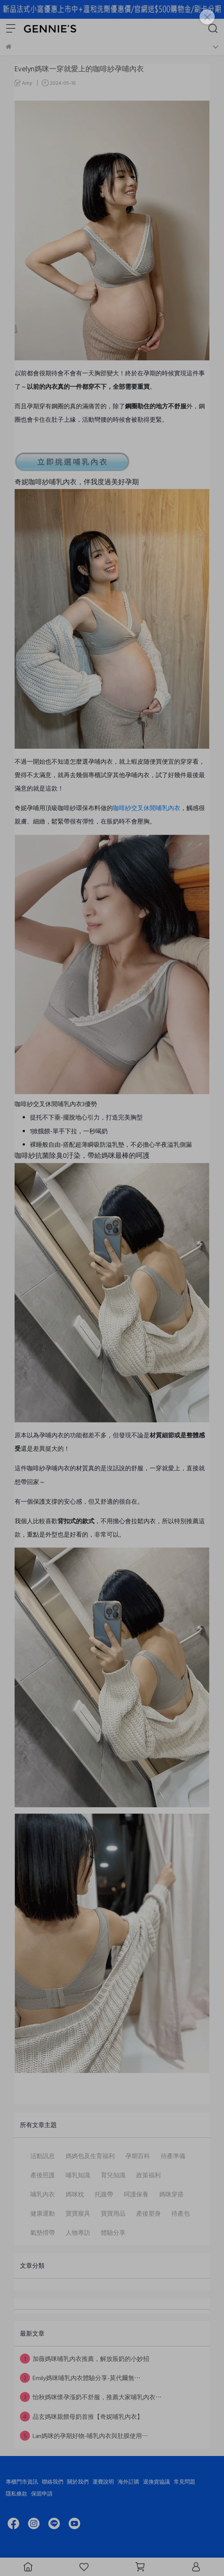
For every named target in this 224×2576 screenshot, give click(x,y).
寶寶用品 (113, 2213)
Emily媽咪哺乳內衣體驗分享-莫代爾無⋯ (80, 2378)
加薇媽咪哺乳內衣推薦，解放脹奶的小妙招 (84, 2359)
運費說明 (103, 2481)
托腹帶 (104, 2194)
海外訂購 (128, 2481)
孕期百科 (137, 2155)
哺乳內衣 (42, 2194)
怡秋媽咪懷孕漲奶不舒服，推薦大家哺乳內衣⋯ (90, 2397)
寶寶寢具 (78, 2213)
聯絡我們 (52, 2481)
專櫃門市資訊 (22, 2481)
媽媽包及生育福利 (90, 2155)
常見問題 (184, 2481)
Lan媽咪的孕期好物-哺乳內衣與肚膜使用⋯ (84, 2436)
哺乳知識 (78, 2175)
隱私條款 (16, 2493)
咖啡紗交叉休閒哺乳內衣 (146, 807)
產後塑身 (148, 2213)
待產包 (180, 2213)
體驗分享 (113, 2232)
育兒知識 (113, 2175)
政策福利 (148, 2175)
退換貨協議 (156, 2481)
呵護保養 (136, 2194)
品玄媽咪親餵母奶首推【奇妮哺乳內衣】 (81, 2416)
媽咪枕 (75, 2194)
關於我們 (78, 2481)
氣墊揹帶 (42, 2232)
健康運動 (42, 2213)
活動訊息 (42, 2155)
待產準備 (173, 2155)
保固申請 (42, 2493)
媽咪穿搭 (171, 2194)
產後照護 (42, 2175)
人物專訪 (78, 2232)
